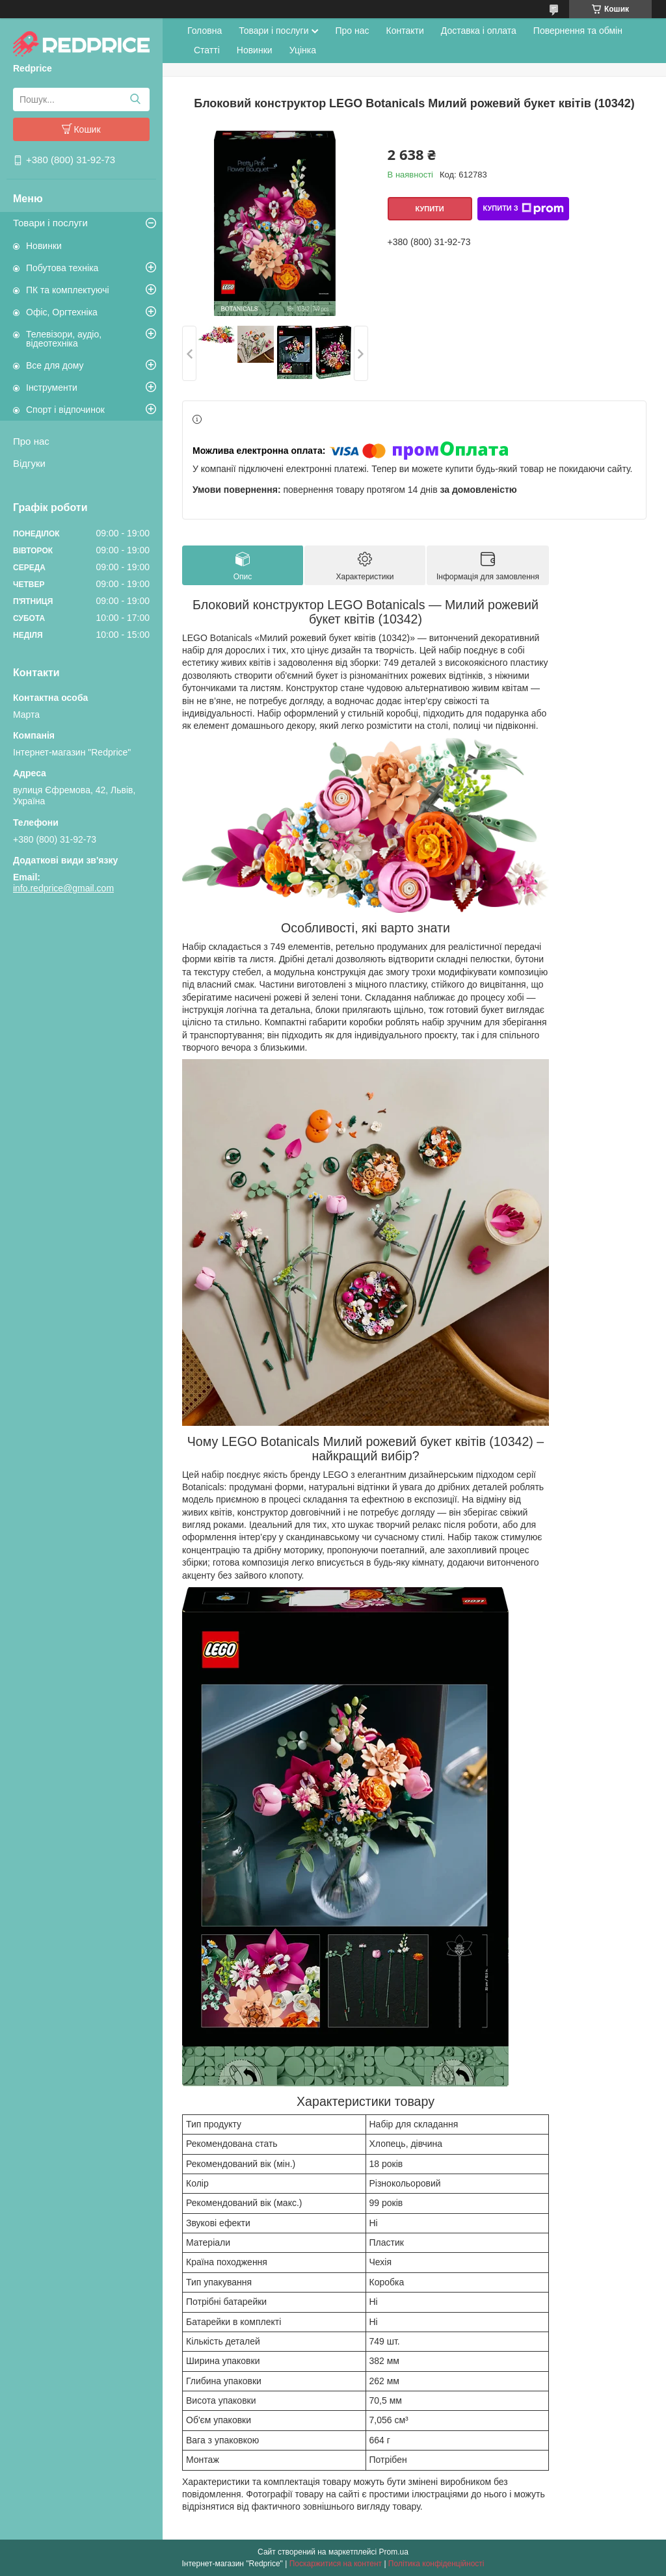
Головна (204, 30)
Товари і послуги (50, 222)
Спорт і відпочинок (65, 409)
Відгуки (29, 463)
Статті (207, 50)
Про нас (31, 441)
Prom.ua (393, 2551)
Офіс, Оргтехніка (62, 312)
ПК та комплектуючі (67, 290)
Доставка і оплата (478, 30)
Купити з (523, 209)
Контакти (405, 30)
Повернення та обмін (577, 30)
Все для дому (55, 365)
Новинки (44, 246)
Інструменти (51, 387)
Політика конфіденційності (436, 2563)
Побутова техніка (62, 268)
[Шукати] (135, 99)
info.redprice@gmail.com (63, 888)
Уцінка (302, 50)
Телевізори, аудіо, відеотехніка (63, 338)
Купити (429, 209)
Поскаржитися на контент (335, 2563)
